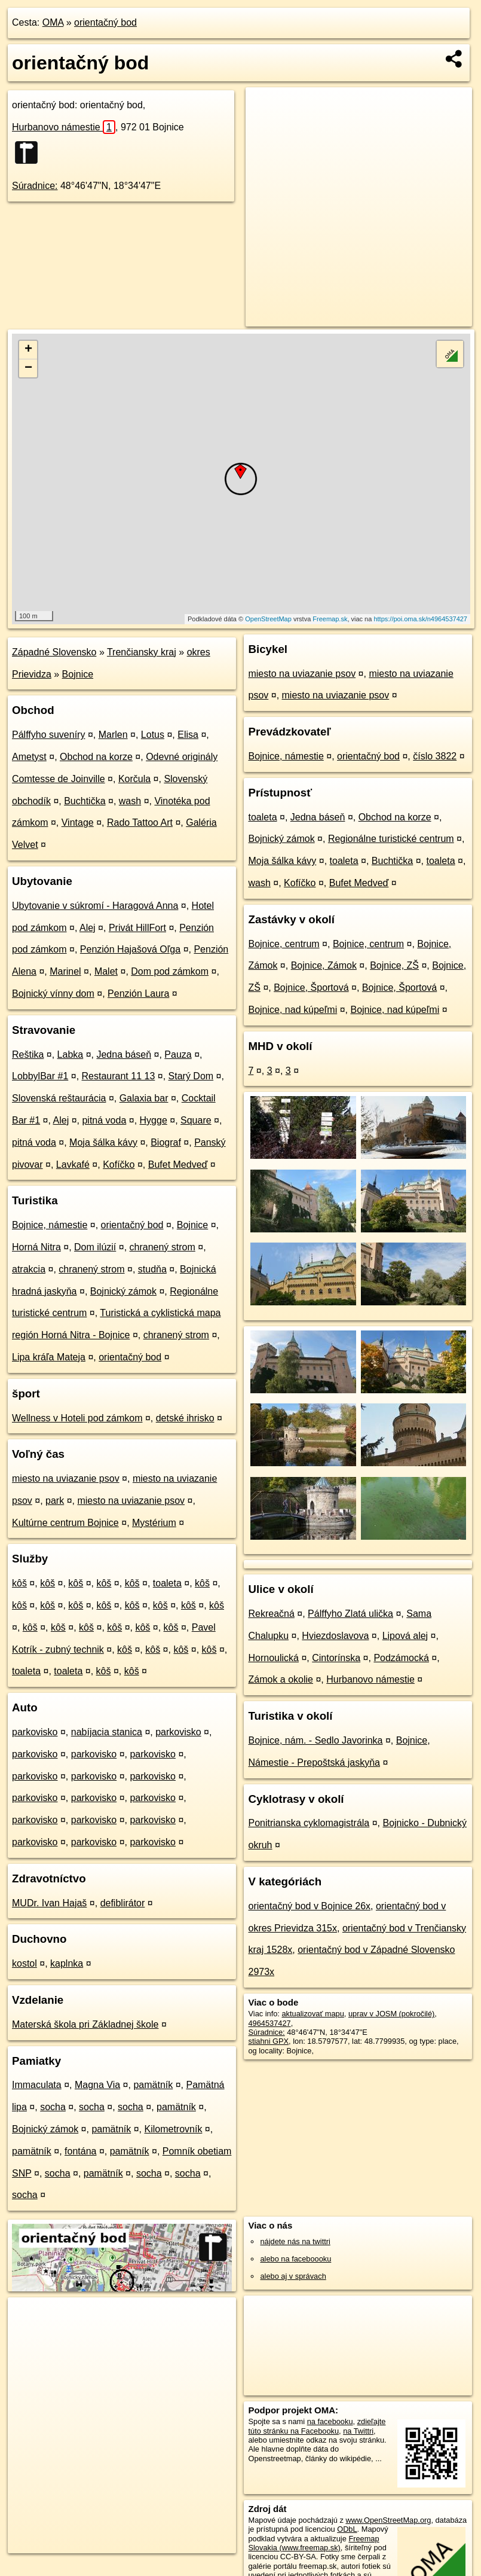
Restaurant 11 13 (118, 1076)
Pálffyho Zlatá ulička (350, 1614)
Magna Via (97, 2085)
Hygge (153, 1120)
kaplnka (66, 1963)
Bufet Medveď (178, 1164)
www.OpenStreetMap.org (388, 2520)
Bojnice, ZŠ (394, 965)
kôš (19, 1583)
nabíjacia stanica (106, 1732)
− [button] (28, 368)
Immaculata (37, 2085)
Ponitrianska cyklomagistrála (308, 1823)
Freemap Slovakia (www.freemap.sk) (313, 2543)
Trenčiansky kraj (141, 652)
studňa (152, 1269)
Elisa (187, 735)
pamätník (153, 2085)
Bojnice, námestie (49, 1225)
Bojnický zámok (123, 1291)
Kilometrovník (173, 2129)
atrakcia (28, 1269)
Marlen (113, 735)
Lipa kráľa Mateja (48, 1357)
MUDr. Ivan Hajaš (49, 1903)
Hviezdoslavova (335, 1636)
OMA (53, 22)
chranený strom (162, 1247)
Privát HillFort (137, 928)
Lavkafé (73, 1164)
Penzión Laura (138, 993)
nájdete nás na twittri (295, 2241)
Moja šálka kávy (103, 1142)
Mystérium (154, 1523)
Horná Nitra (36, 1247)
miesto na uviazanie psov (66, 1478)
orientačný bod (105, 22)
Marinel (65, 971)
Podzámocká (401, 1658)
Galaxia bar (144, 1098)
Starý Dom (191, 1076)
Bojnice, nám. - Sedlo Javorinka (315, 1740)
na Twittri (358, 2431)
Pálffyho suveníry (48, 735)
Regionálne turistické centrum (391, 839)
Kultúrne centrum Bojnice (65, 1523)
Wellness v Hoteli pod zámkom (77, 1418)
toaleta (167, 1583)
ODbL (347, 2529)
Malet (106, 971)
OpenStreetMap (268, 618)
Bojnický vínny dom (53, 993)
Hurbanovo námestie (63, 127)
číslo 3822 (435, 756)
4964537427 (269, 2023)
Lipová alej (405, 1636)
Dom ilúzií (95, 1247)
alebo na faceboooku (295, 2258)
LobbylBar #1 (40, 1076)
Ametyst (29, 757)
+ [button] (28, 350)
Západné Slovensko (54, 652)
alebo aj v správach (293, 2276)
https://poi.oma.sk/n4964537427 (420, 618)
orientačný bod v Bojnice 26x (309, 1906)
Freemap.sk (330, 618)
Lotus (152, 735)
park (54, 1500)
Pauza (177, 1054)
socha (53, 2107)
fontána (80, 2151)
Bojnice (77, 674)
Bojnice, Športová (311, 987)
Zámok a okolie (280, 1679)
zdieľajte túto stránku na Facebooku (316, 2426)
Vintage (78, 822)
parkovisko (34, 1732)
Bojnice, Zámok (324, 965)
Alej (87, 928)
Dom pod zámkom (170, 971)
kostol (24, 1963)
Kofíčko (118, 1164)
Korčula (134, 779)
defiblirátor (122, 1903)
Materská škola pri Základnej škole (85, 2024)
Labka (70, 1054)
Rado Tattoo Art (140, 822)
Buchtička (84, 801)
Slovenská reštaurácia (59, 1098)
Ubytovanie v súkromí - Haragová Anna (95, 906)
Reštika (28, 1054)
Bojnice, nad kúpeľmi (292, 1010)
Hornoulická (273, 1658)
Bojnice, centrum (283, 944)
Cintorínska (336, 1658)
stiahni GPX (268, 2041)
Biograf (166, 1142)
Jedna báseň (123, 1054)
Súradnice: (35, 186)
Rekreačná (271, 1614)
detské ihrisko (185, 1418)
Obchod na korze (96, 757)
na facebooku (330, 2421)
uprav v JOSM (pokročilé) (391, 2013)
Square (196, 1120)
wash (130, 801)
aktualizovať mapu (312, 2013)
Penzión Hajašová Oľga (130, 949)
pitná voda (104, 1120)
